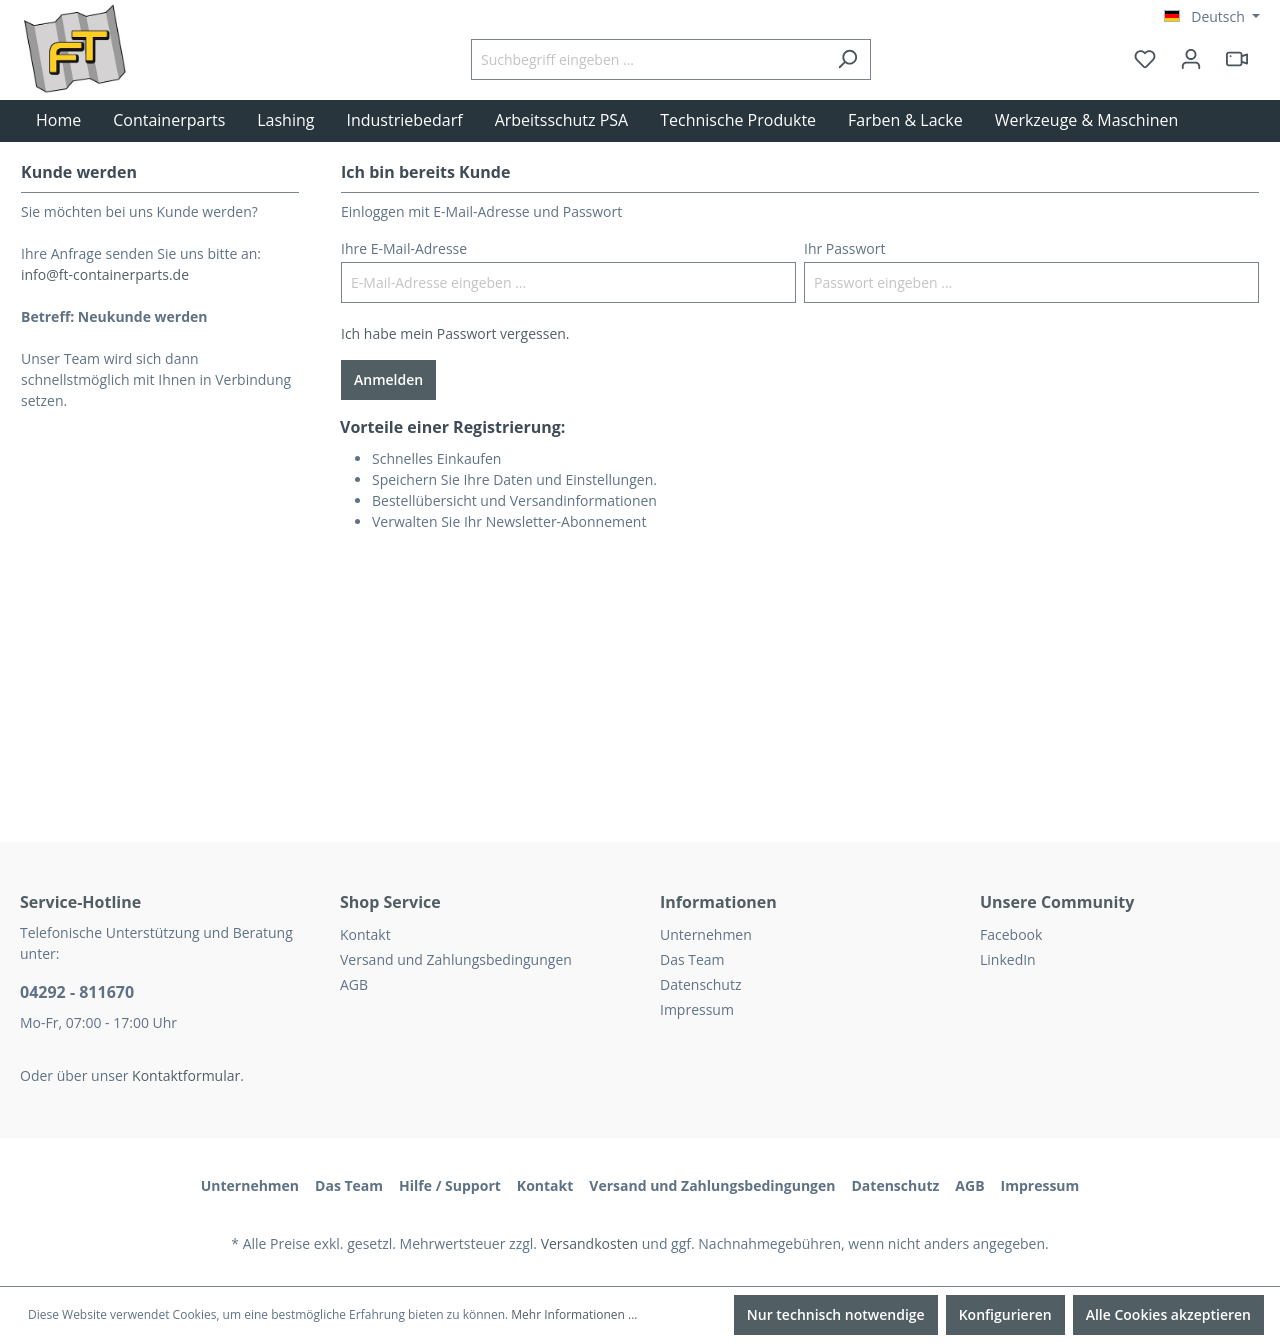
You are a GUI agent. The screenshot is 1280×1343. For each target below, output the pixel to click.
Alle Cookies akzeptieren (1168, 1314)
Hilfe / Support (450, 1185)
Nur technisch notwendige (836, 1314)
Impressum (697, 1009)
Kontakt (365, 934)
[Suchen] (847, 59)
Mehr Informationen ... (574, 1314)
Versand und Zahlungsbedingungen (456, 959)
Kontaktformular (186, 1075)
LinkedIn (1008, 959)
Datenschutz (700, 984)
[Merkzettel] (1145, 59)
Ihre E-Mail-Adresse (404, 248)
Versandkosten (589, 1243)
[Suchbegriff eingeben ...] (648, 59)
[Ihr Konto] (1191, 59)
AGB (354, 984)
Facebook (1011, 934)
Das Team (692, 959)
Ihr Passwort (844, 248)
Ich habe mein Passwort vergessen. (455, 333)
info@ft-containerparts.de (105, 274)
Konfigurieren (1005, 1314)
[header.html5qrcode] (1237, 59)
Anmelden (388, 379)
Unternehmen (706, 934)
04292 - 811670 (77, 992)
